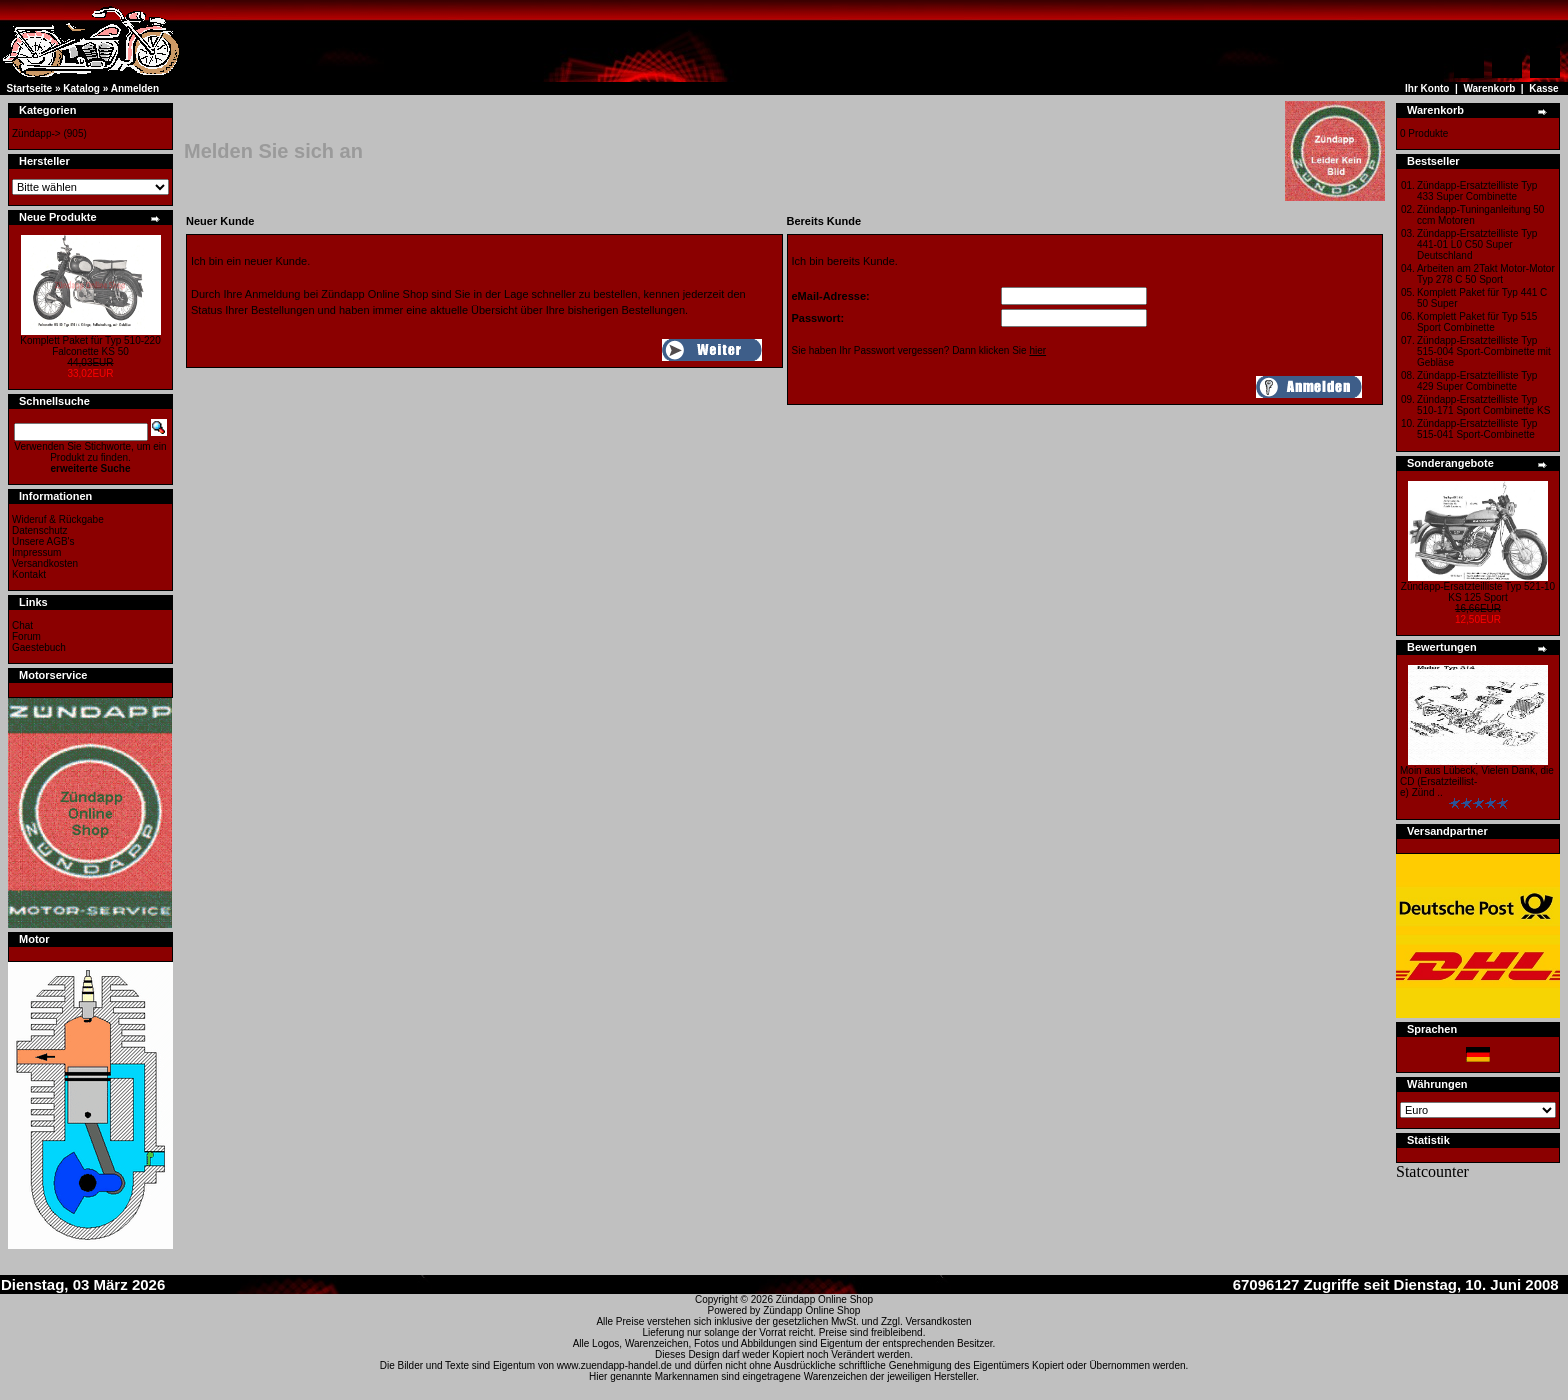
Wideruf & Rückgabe (58, 519)
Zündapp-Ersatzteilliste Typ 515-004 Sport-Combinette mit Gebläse (1484, 351)
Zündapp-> (36, 133)
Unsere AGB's (43, 541)
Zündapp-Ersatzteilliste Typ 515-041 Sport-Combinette (1477, 429)
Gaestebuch (39, 647)
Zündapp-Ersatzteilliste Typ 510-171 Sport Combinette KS (1483, 405)
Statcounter (1432, 1171)
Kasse (1543, 88)
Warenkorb (1489, 88)
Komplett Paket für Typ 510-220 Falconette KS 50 (90, 346)
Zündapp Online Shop (824, 1299)
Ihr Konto (1427, 88)
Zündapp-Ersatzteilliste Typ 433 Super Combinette (1477, 191)
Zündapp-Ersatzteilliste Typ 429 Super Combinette (1477, 381)
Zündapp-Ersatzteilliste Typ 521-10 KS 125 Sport (1478, 592)
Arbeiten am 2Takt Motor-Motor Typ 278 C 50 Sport (1486, 274)
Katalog (81, 88)
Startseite (30, 88)
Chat (22, 625)
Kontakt (29, 574)
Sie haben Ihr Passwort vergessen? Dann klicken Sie (919, 350)
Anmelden (135, 88)
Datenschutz (40, 530)
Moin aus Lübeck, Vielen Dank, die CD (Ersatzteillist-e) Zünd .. (1477, 781)
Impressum (36, 552)
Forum (26, 636)
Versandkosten (45, 563)
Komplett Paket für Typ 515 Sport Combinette (1477, 322)
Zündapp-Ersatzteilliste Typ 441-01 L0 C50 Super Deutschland (1477, 244)
